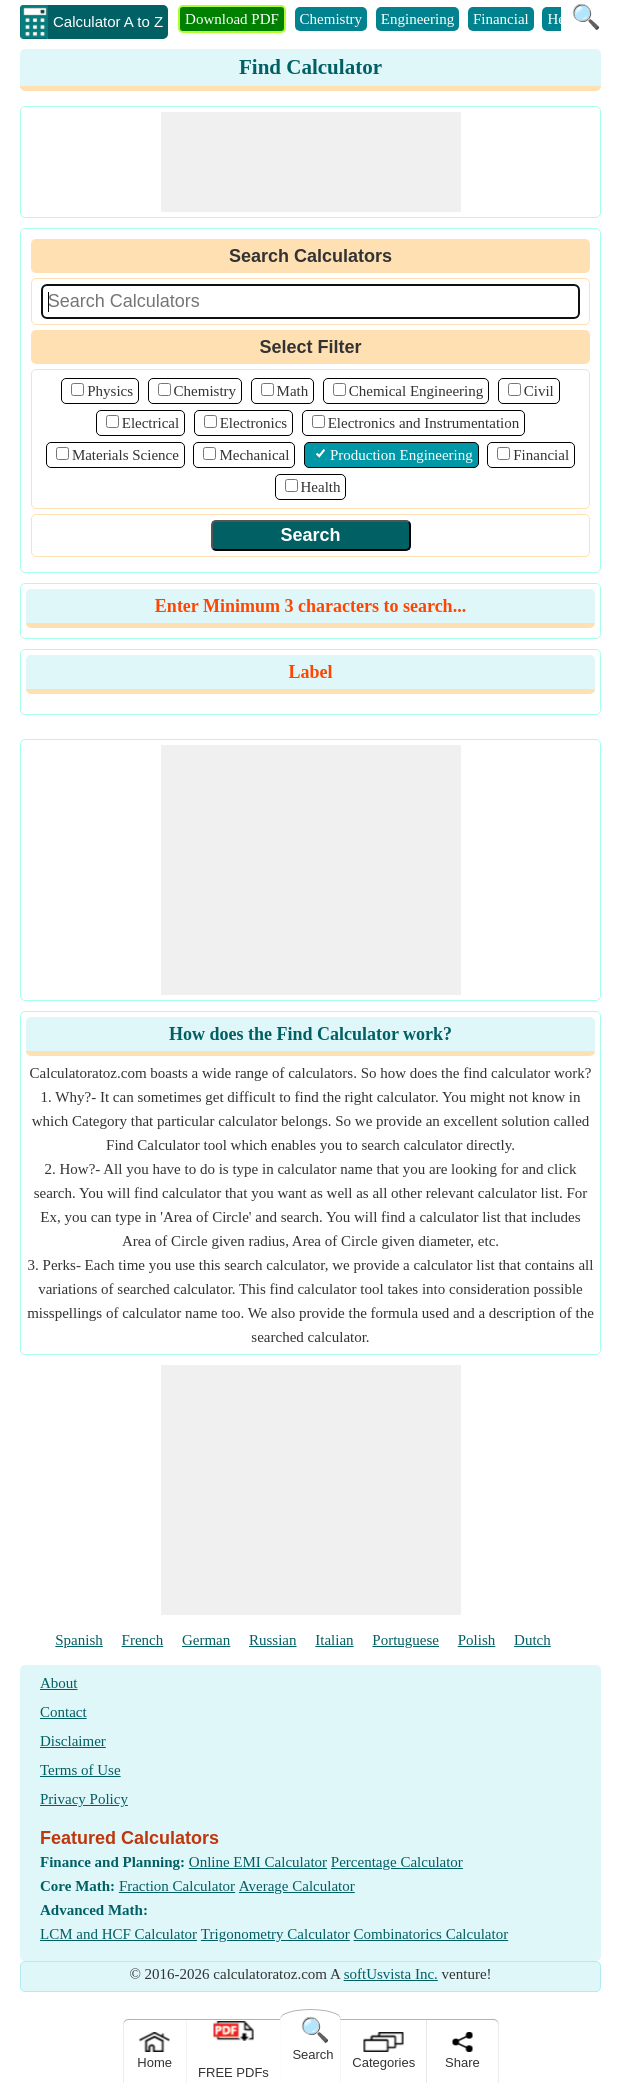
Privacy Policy (84, 1799)
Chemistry (331, 19)
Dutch (532, 1640)
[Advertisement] (311, 162)
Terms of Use (80, 1770)
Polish (477, 1640)
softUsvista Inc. (391, 1974)
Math (293, 391)
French (143, 1640)
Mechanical (254, 455)
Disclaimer (73, 1741)
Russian (273, 1640)
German (206, 1640)
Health (321, 487)
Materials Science (125, 455)
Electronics (253, 423)
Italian (334, 1640)
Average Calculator (297, 1886)
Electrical (150, 423)
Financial (501, 19)
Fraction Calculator (177, 1886)
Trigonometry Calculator (275, 1934)
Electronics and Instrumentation (424, 423)
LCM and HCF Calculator (118, 1934)
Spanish (79, 1640)
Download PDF (232, 19)
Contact (63, 1712)
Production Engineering (401, 455)
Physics (110, 391)
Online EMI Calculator (258, 1862)
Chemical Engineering (416, 391)
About (59, 1683)
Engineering (417, 19)
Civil (539, 391)
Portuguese (405, 1640)
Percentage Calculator (397, 1862)
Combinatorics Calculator (431, 1934)
